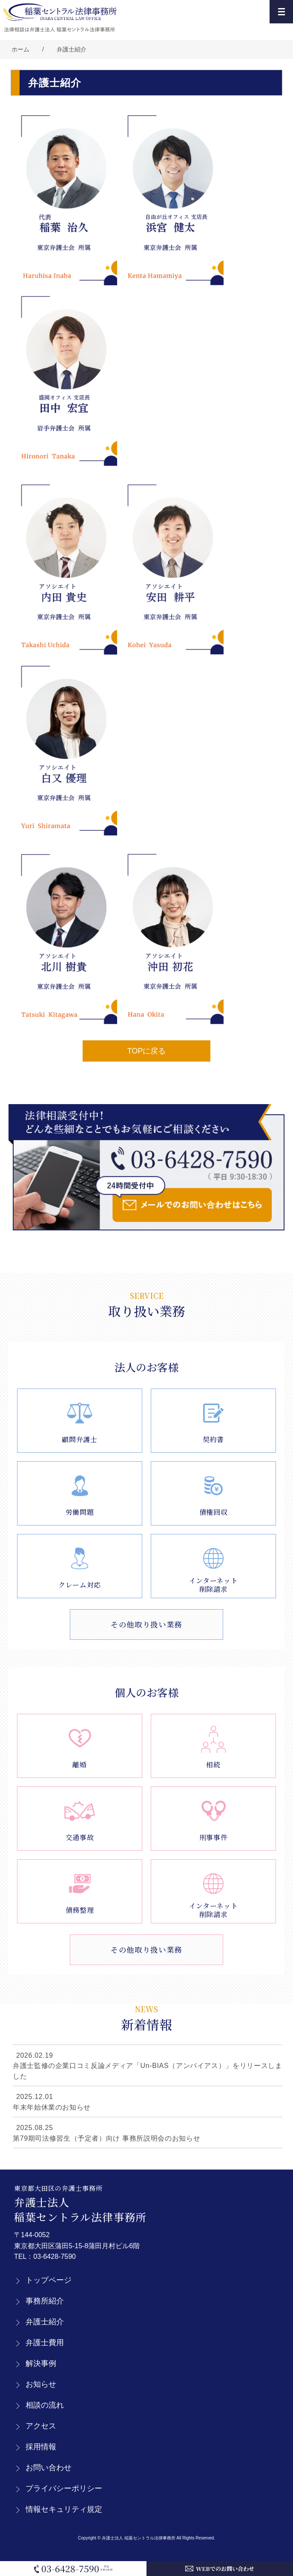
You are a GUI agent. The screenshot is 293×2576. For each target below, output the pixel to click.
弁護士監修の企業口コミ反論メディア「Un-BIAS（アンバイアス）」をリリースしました (147, 2071)
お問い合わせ (49, 2467)
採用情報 (41, 2447)
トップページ (49, 2280)
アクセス (41, 2426)
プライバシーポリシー (64, 2488)
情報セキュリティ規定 (64, 2509)
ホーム (20, 49)
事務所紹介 (45, 2301)
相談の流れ (45, 2405)
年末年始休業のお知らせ (52, 2107)
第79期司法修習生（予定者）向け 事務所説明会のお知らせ (106, 2138)
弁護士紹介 (71, 49)
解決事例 (41, 2363)
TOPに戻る (146, 1051)
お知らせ (41, 2384)
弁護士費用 (45, 2342)
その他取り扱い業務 (146, 1624)
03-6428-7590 (54, 2256)
